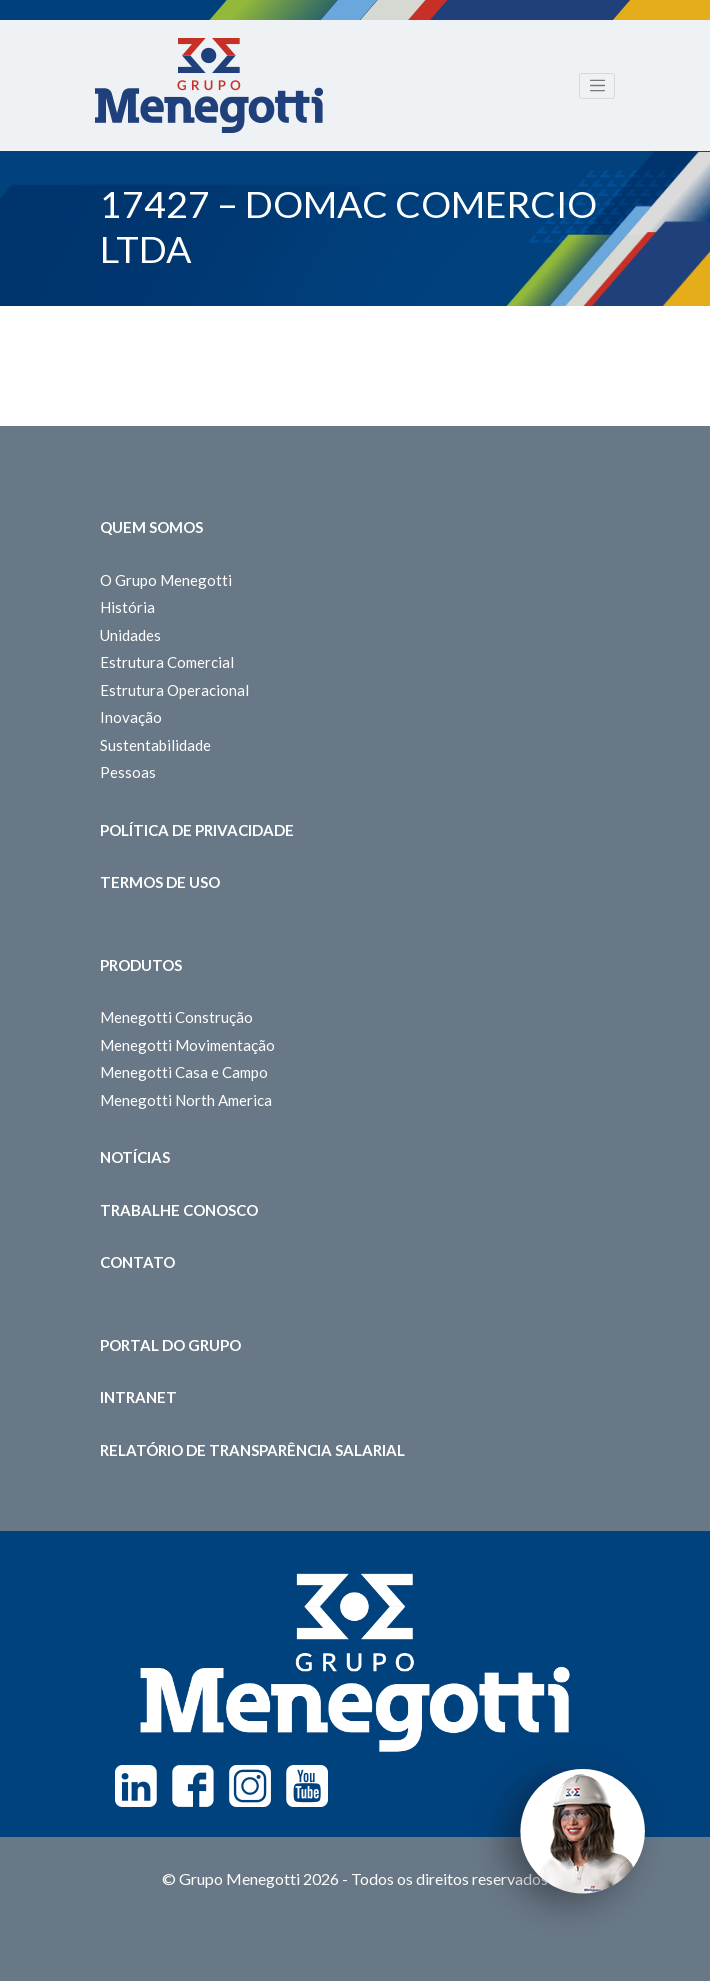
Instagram (250, 1786)
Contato (137, 1262)
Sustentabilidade (155, 745)
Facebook (193, 1786)
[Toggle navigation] (597, 86)
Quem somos (151, 527)
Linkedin (136, 1786)
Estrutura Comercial (167, 662)
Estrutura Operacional (174, 690)
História (127, 607)
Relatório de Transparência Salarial (252, 1450)
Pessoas (128, 772)
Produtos (141, 965)
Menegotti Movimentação (187, 1045)
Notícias (135, 1157)
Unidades (130, 635)
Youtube (307, 1786)
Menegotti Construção (176, 1017)
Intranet (138, 1397)
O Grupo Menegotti (166, 580)
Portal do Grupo (170, 1345)
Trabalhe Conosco (179, 1210)
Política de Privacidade (197, 830)
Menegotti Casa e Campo (184, 1072)
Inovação (131, 717)
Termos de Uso (160, 882)
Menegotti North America (186, 1100)
